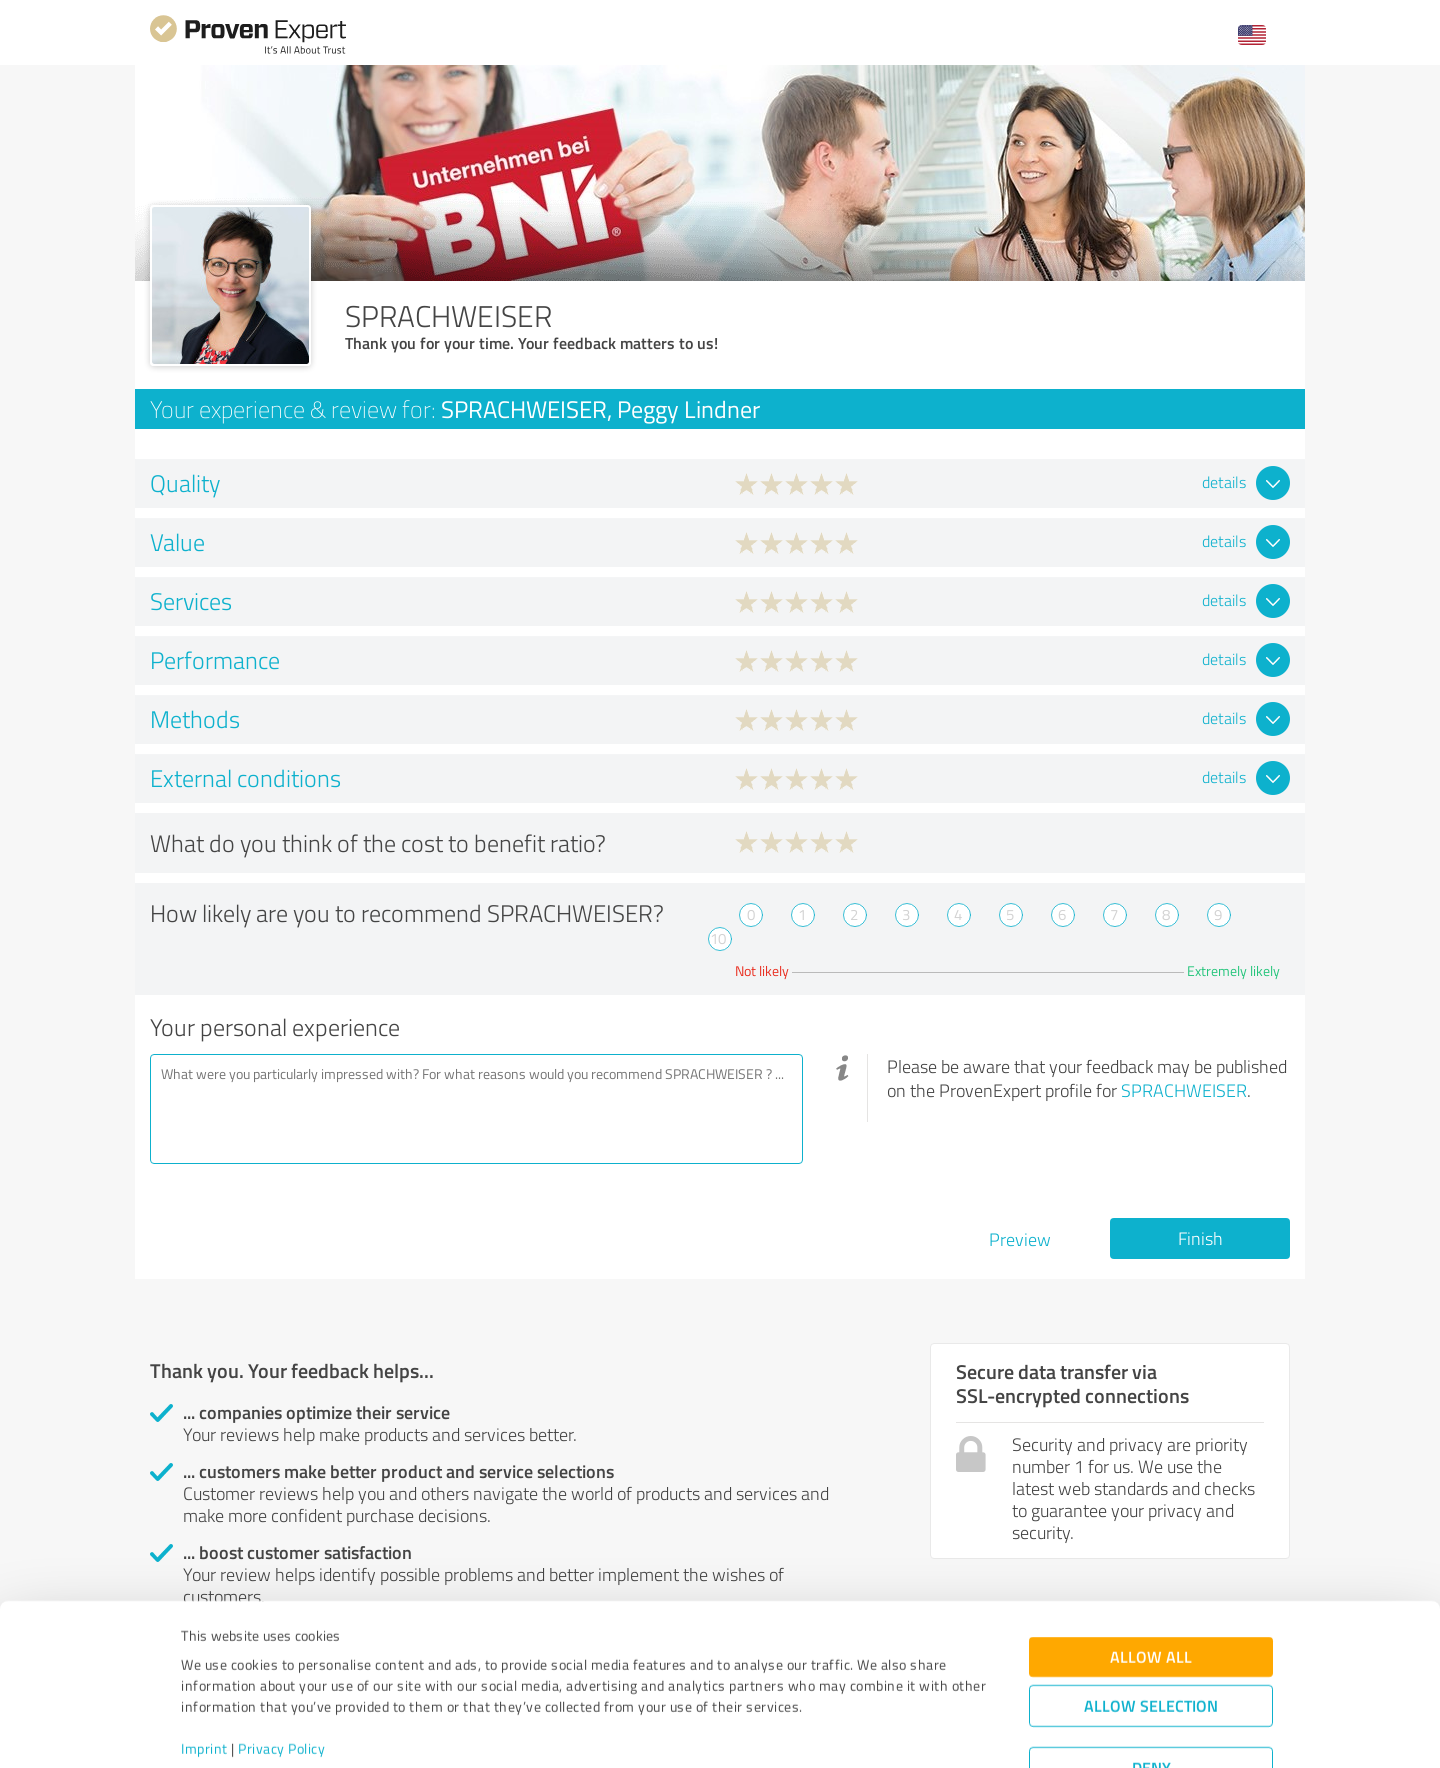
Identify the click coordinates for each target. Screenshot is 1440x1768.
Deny (1151, 1693)
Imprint (204, 1674)
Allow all (1151, 1582)
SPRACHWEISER (1184, 1090)
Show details (845, 1730)
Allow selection (1151, 1631)
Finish (1200, 1238)
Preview (1020, 1239)
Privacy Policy (281, 1674)
